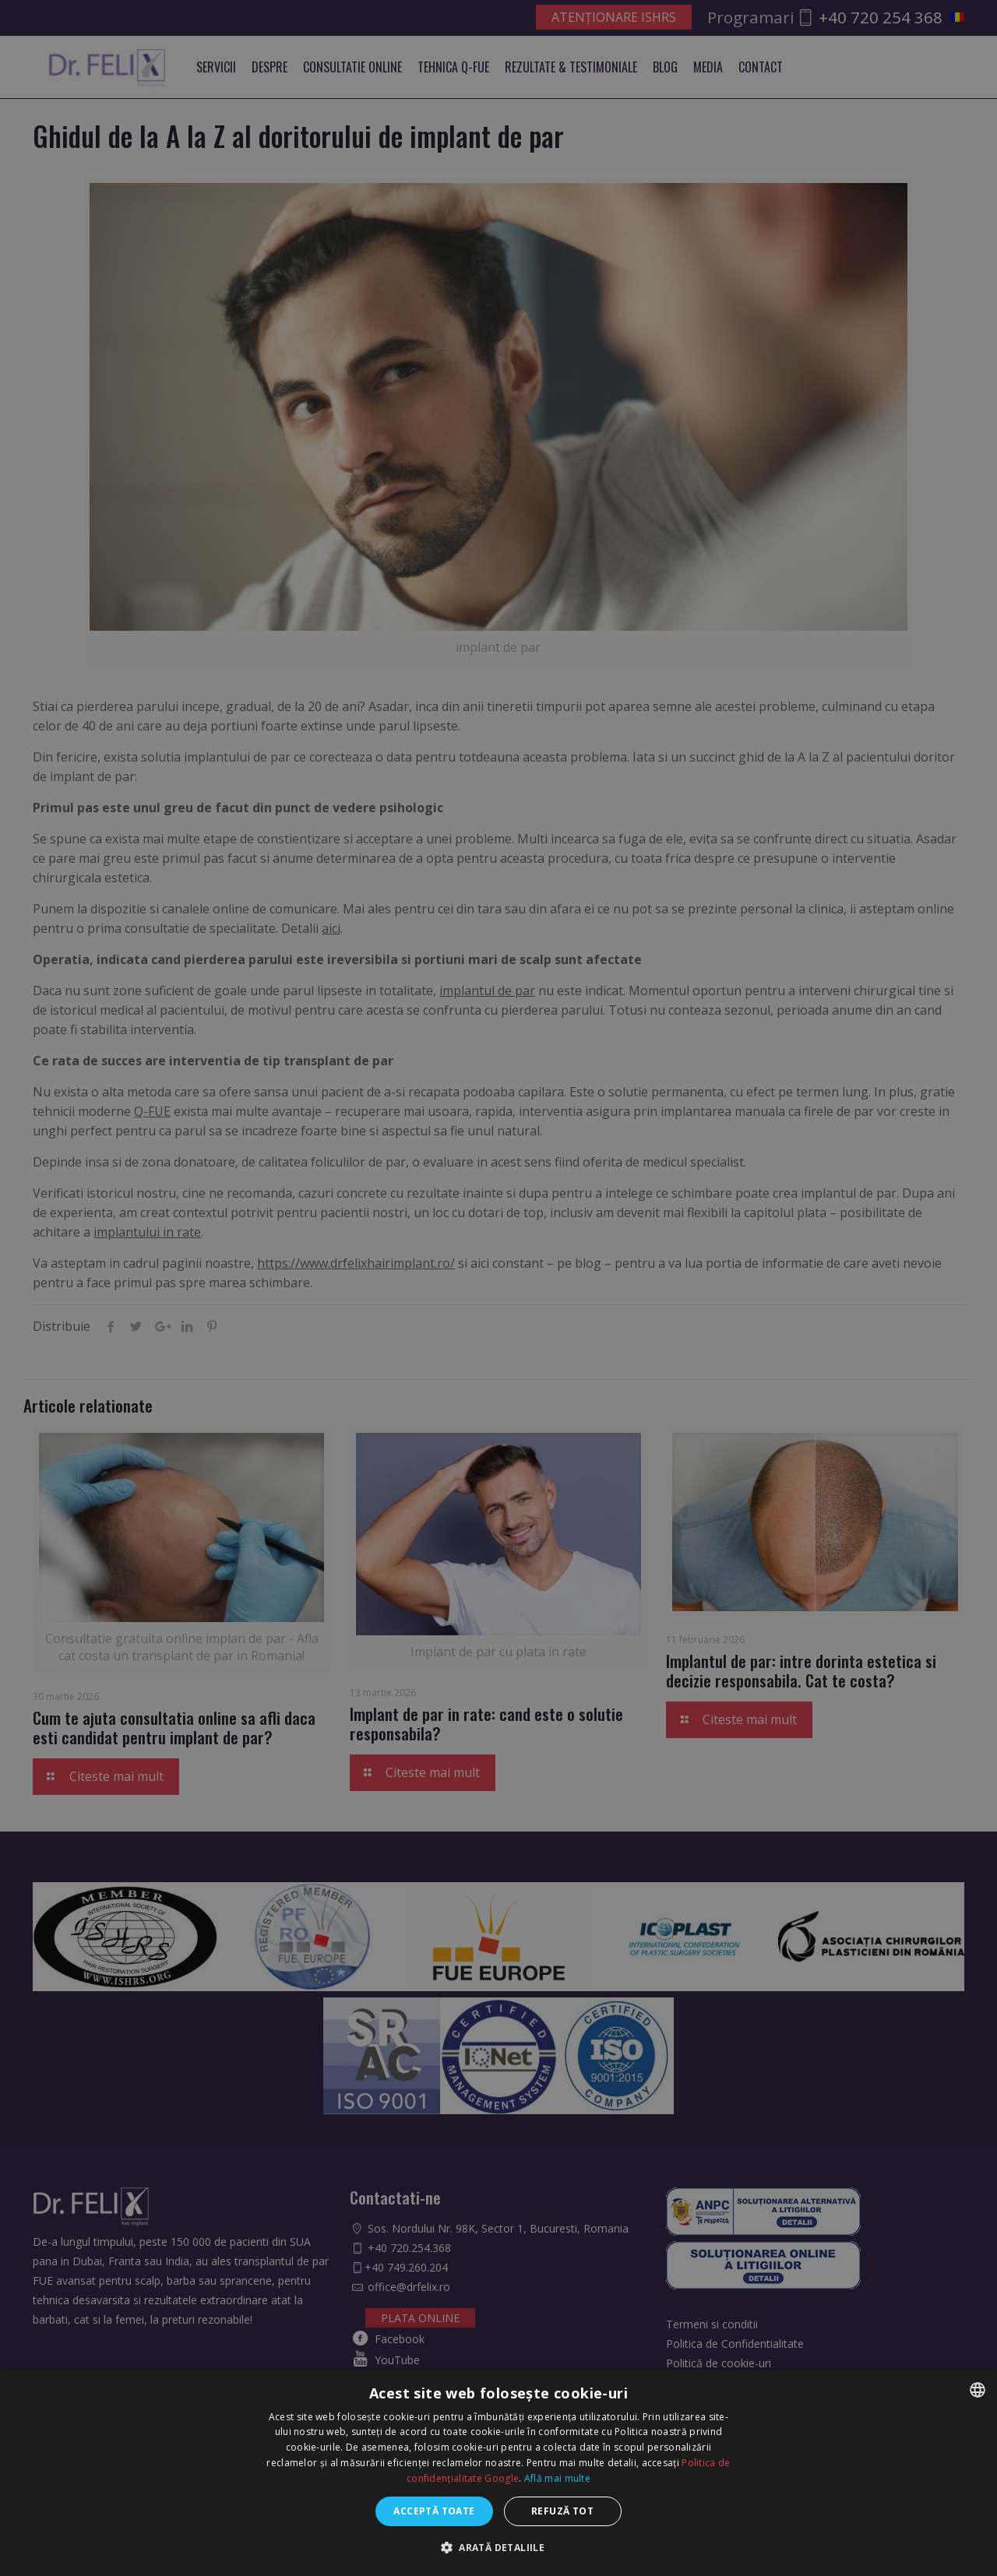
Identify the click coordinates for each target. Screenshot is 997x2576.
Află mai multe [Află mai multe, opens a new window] (557, 2478)
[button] (498, 2547)
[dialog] (498, 1288)
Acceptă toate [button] (433, 2511)
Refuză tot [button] (562, 2511)
